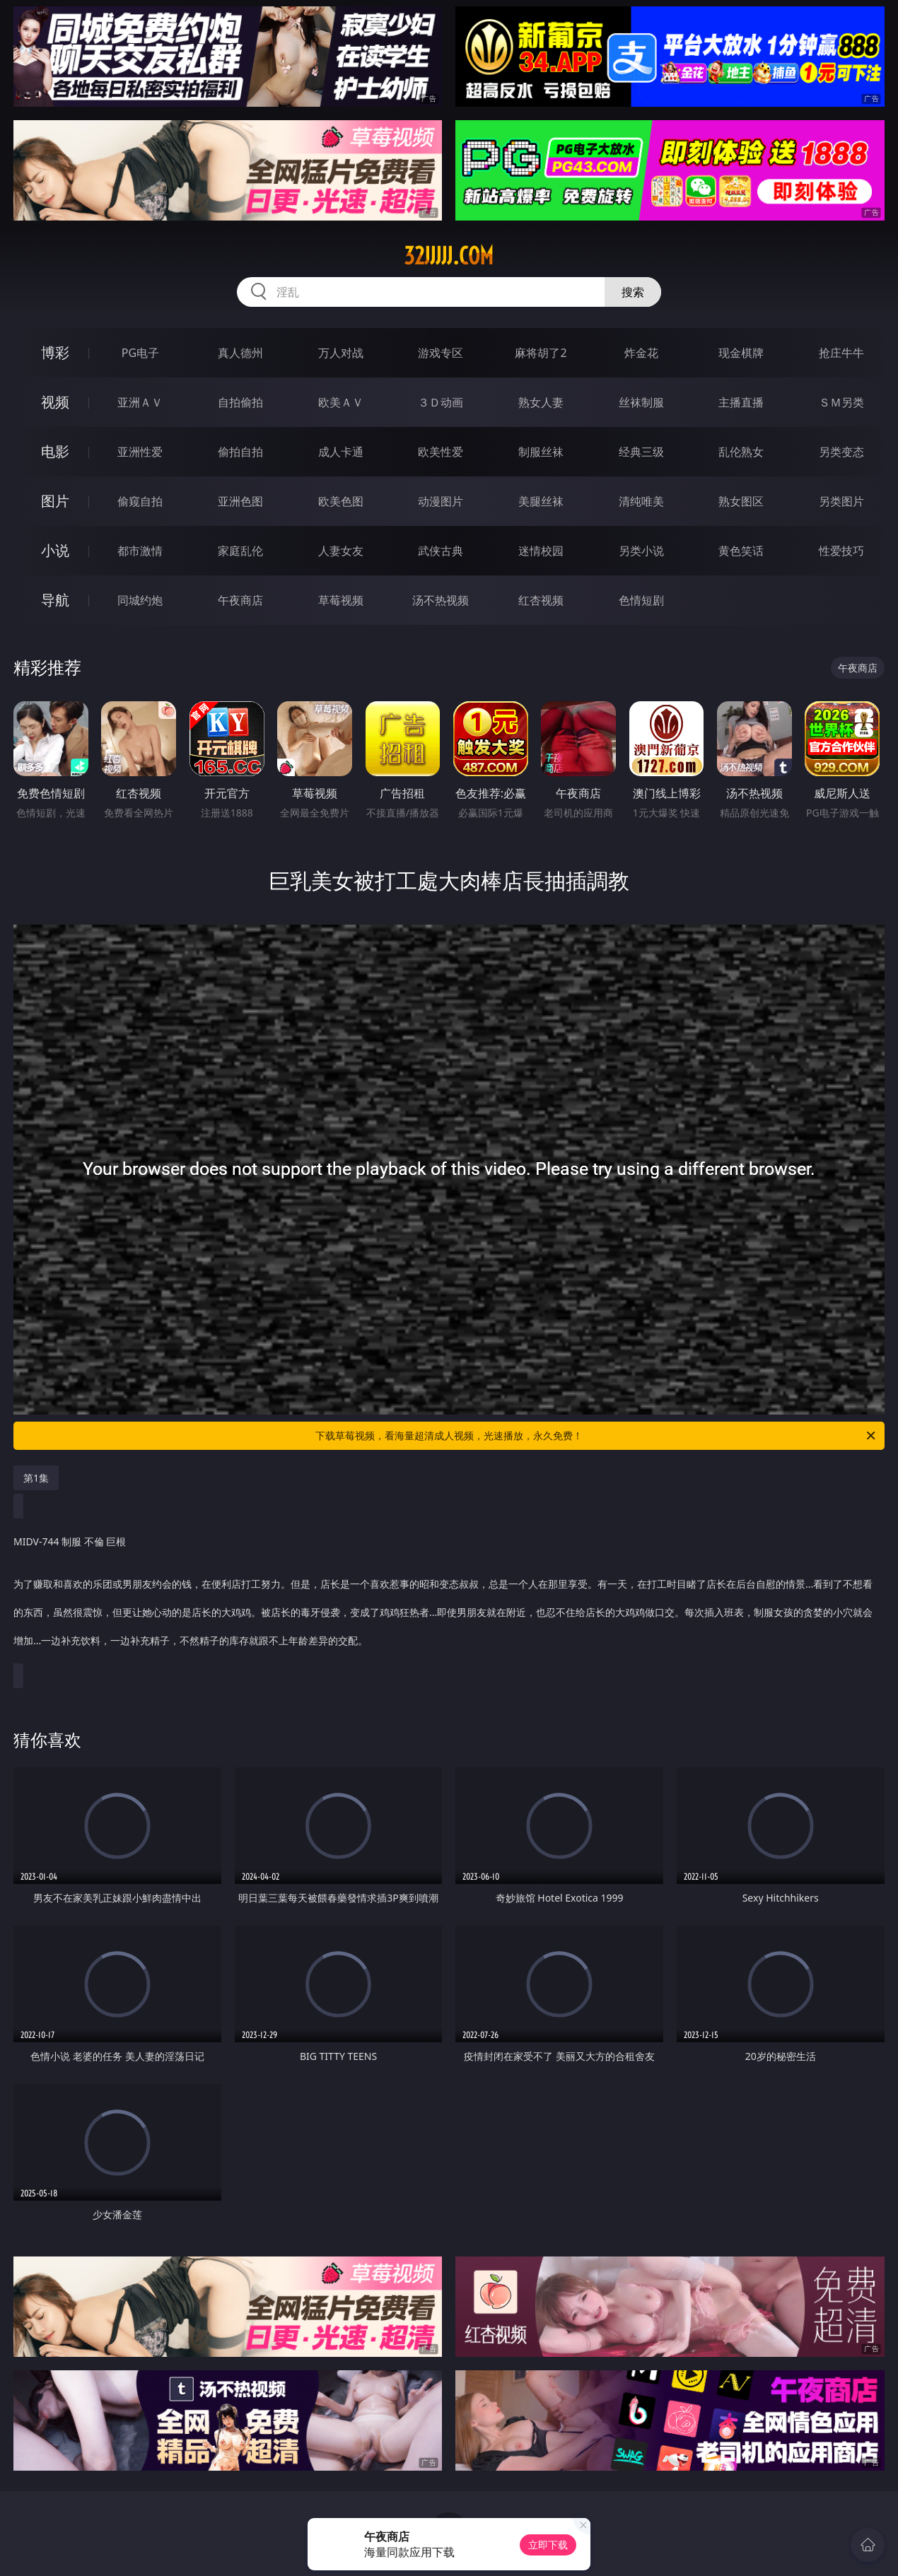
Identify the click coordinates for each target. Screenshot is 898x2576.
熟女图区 (741, 501)
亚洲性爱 (140, 451)
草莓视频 (340, 600)
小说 (55, 550)
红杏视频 (541, 600)
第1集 (36, 1478)
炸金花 (641, 353)
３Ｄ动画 (440, 402)
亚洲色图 (240, 501)
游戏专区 (440, 353)
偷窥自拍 (140, 501)
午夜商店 (240, 600)
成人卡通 (340, 451)
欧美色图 (340, 501)
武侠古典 (440, 550)
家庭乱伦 (240, 550)
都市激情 (140, 550)
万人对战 (340, 353)
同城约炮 (140, 600)
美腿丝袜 (541, 501)
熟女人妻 (541, 402)
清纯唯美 (641, 501)
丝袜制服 (641, 402)
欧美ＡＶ (340, 402)
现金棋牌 (741, 353)
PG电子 (140, 353)
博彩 (55, 352)
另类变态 (841, 451)
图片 (55, 500)
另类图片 (841, 501)
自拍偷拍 (240, 402)
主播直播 (741, 402)
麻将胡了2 (540, 353)
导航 (55, 599)
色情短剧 (641, 600)
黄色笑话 (741, 550)
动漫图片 (440, 501)
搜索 (633, 292)
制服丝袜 (541, 451)
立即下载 (548, 2544)
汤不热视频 (440, 600)
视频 (55, 401)
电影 (55, 451)
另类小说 (641, 550)
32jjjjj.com (449, 256)
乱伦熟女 (741, 451)
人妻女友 (340, 550)
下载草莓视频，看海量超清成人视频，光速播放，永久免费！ (596, 1435)
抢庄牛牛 (841, 353)
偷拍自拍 (240, 451)
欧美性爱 (440, 451)
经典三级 (641, 451)
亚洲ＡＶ (140, 402)
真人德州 (240, 353)
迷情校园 (541, 550)
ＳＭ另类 (841, 402)
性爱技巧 (841, 550)
